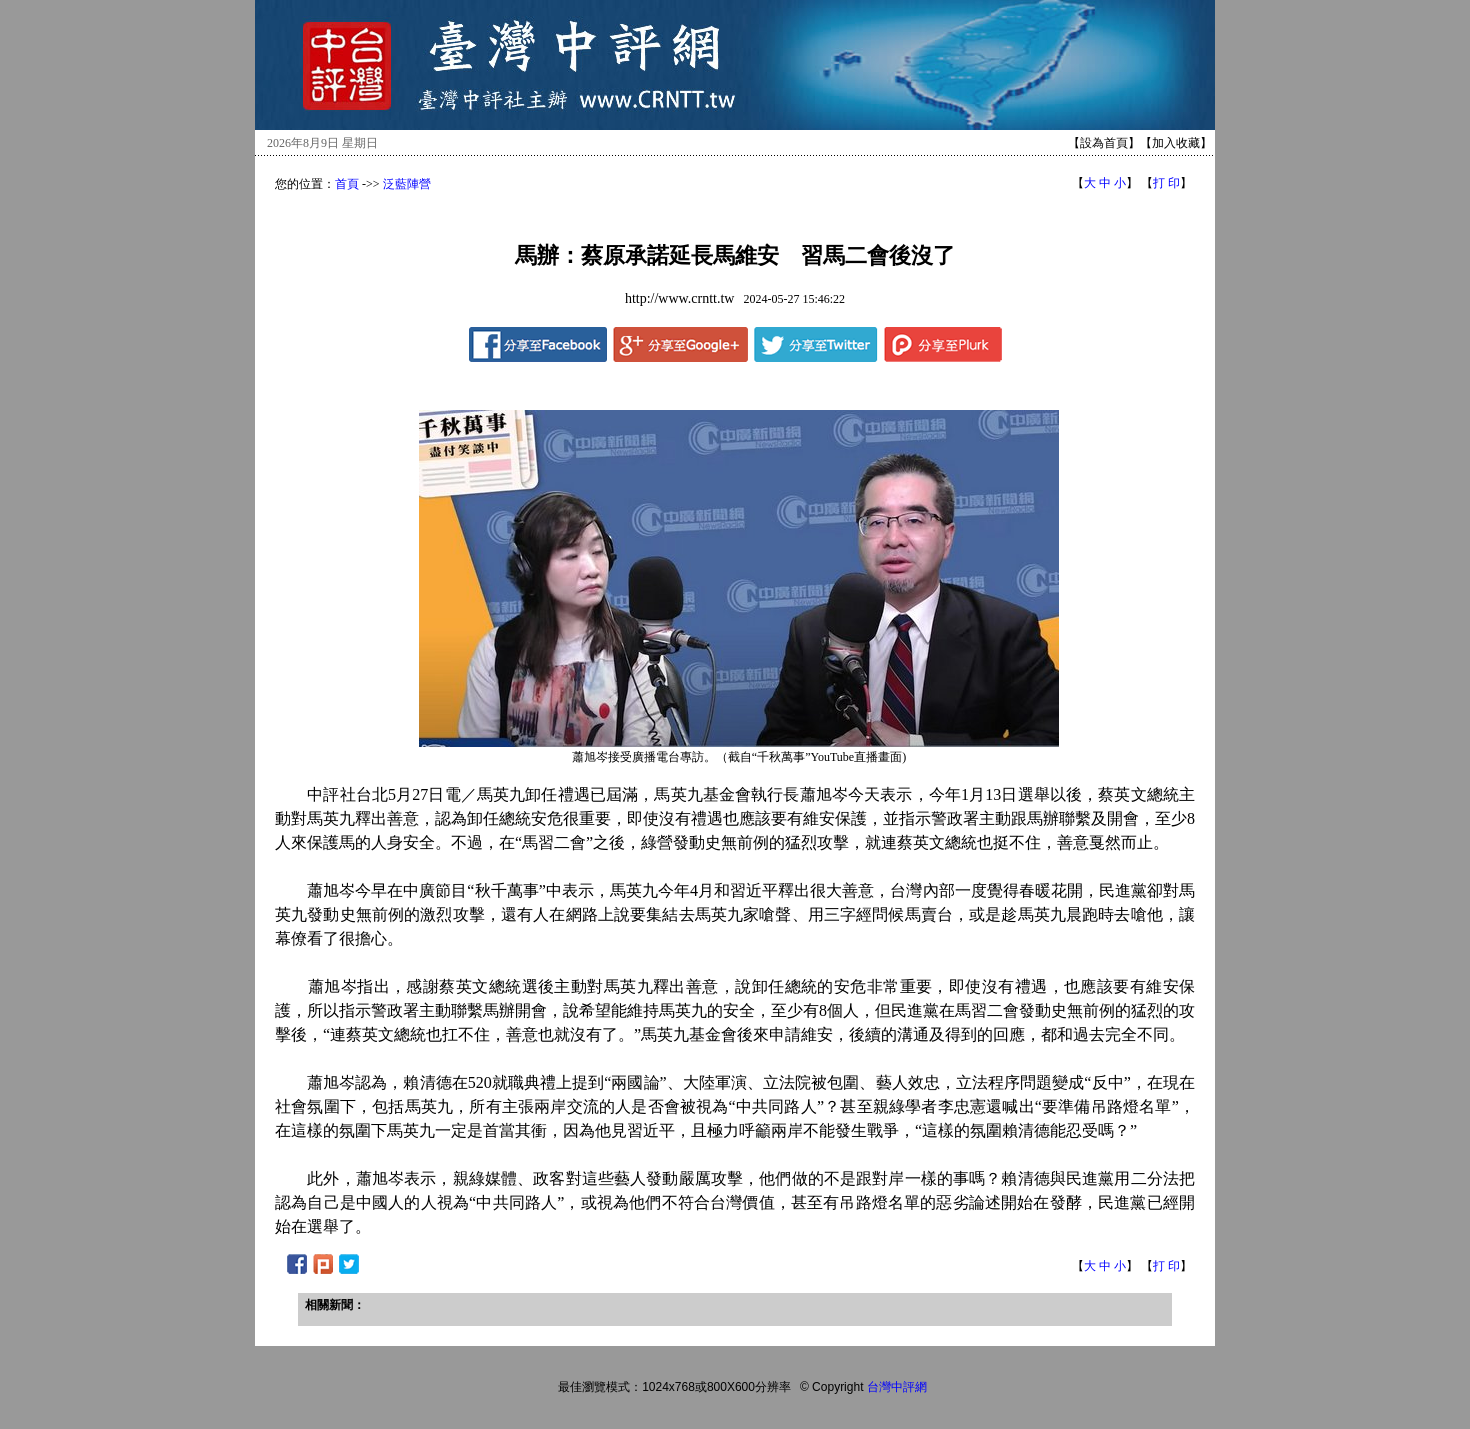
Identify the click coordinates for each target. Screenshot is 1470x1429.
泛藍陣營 (407, 184)
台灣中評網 (897, 1387)
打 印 (1166, 183)
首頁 (347, 184)
